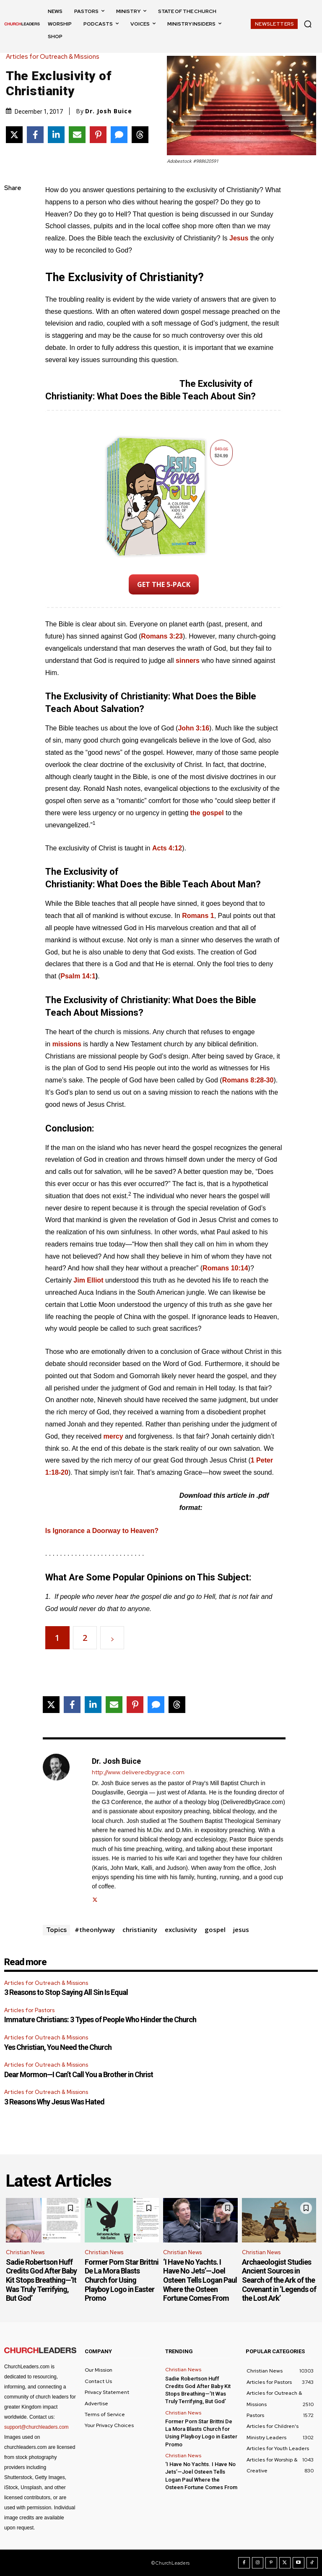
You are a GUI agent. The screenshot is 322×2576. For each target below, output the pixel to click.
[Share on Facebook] (35, 134)
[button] (308, 24)
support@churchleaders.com (36, 2427)
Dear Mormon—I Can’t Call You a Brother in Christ (78, 2074)
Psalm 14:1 (78, 976)
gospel (215, 1929)
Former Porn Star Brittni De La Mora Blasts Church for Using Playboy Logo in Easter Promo (121, 2280)
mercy (113, 1436)
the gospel (207, 812)
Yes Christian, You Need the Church (58, 2047)
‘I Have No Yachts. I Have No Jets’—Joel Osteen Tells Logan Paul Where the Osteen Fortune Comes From (200, 2280)
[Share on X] (14, 134)
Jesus (238, 238)
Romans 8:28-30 (248, 1080)
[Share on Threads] (140, 134)
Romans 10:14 (225, 1268)
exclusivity (181, 1929)
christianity (139, 1929)
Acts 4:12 (167, 848)
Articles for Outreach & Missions (55, 57)
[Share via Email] (77, 134)
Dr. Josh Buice (108, 111)
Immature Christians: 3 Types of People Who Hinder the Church (100, 2019)
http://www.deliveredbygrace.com (138, 1772)
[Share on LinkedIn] (56, 134)
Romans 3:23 (162, 636)
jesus (241, 1929)
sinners (188, 660)
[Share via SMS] (119, 134)
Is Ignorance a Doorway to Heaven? (101, 1530)
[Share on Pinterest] (98, 134)
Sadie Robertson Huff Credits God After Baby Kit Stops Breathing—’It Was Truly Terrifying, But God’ (41, 2280)
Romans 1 (198, 915)
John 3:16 (193, 728)
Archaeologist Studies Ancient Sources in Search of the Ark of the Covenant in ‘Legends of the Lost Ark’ (279, 2280)
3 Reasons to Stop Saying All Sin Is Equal (66, 1992)
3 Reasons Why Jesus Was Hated (54, 2101)
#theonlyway (95, 1929)
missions (66, 1044)
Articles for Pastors (29, 2010)
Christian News (25, 2252)
